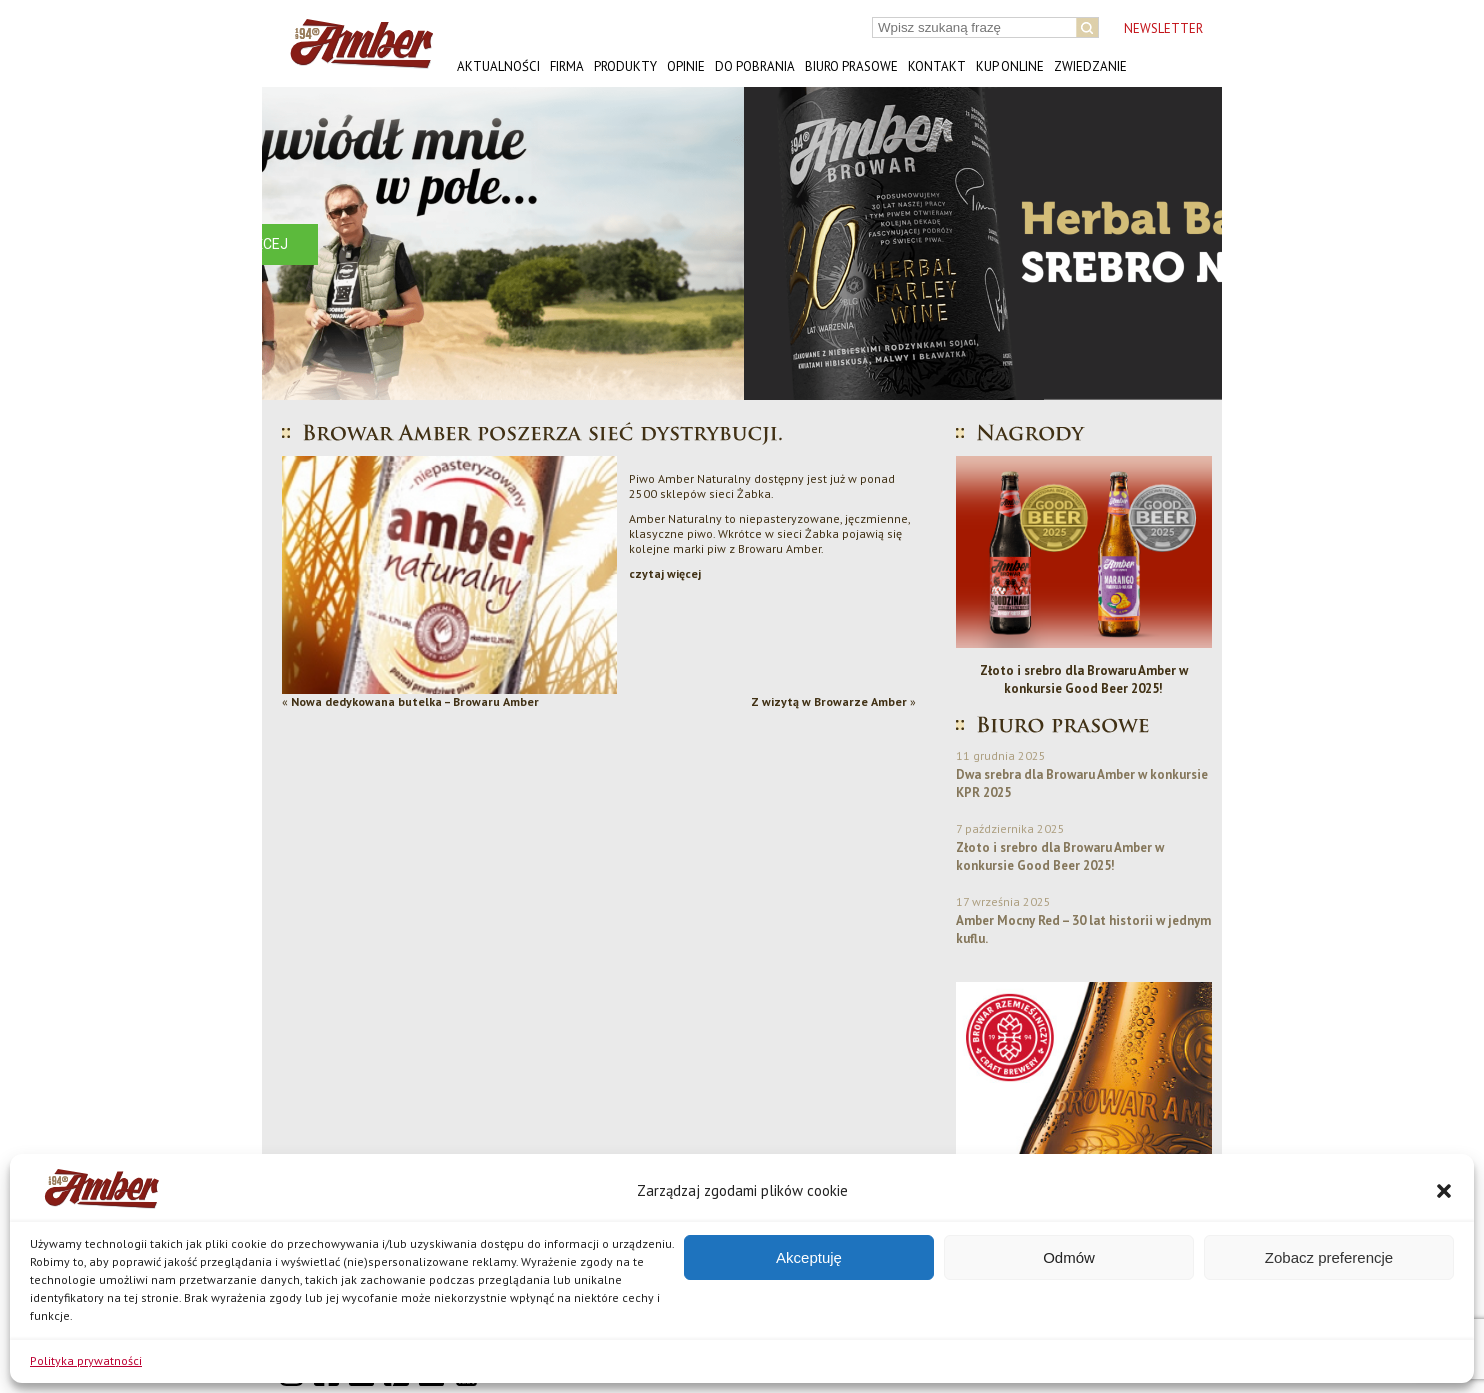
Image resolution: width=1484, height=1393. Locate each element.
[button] (1444, 1191)
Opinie (686, 66)
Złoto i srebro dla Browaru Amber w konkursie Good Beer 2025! (1084, 679)
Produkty (625, 66)
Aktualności (498, 66)
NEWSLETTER (1163, 28)
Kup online (1010, 66)
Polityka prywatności (86, 1360)
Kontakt (937, 66)
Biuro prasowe (851, 66)
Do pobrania (755, 66)
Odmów (1069, 1257)
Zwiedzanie (1090, 66)
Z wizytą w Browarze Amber (829, 701)
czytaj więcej (665, 573)
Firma (567, 66)
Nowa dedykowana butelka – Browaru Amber (415, 701)
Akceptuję (809, 1257)
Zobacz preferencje (1329, 1257)
